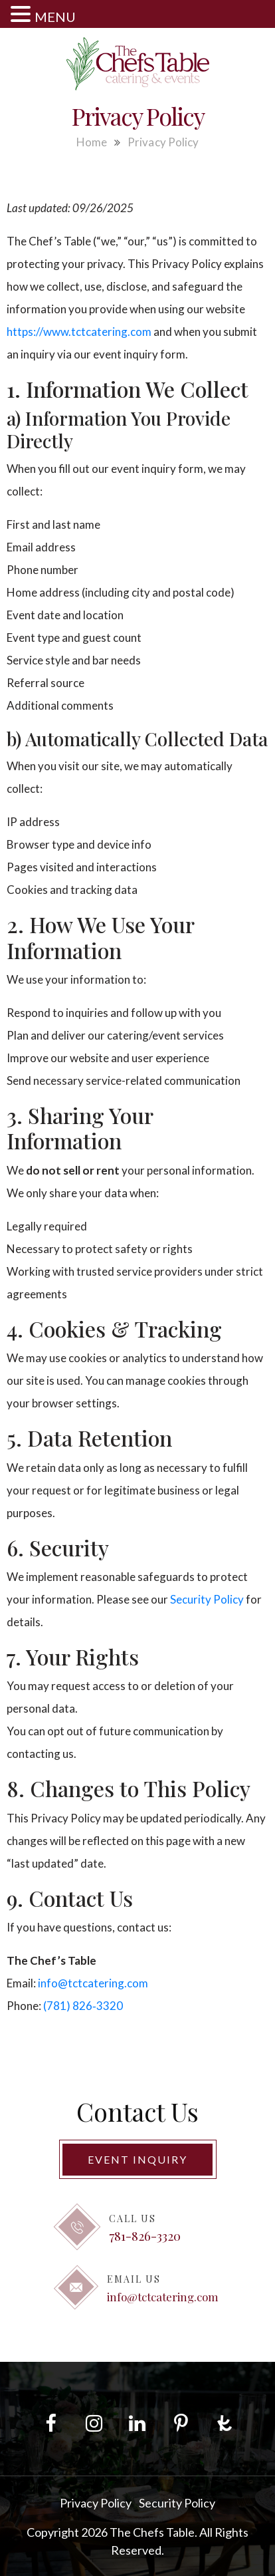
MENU (55, 17)
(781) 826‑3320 (83, 2006)
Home (91, 142)
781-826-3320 (145, 2235)
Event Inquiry (137, 2159)
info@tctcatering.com (93, 1983)
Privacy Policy (96, 2503)
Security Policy (207, 1599)
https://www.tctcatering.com (79, 332)
